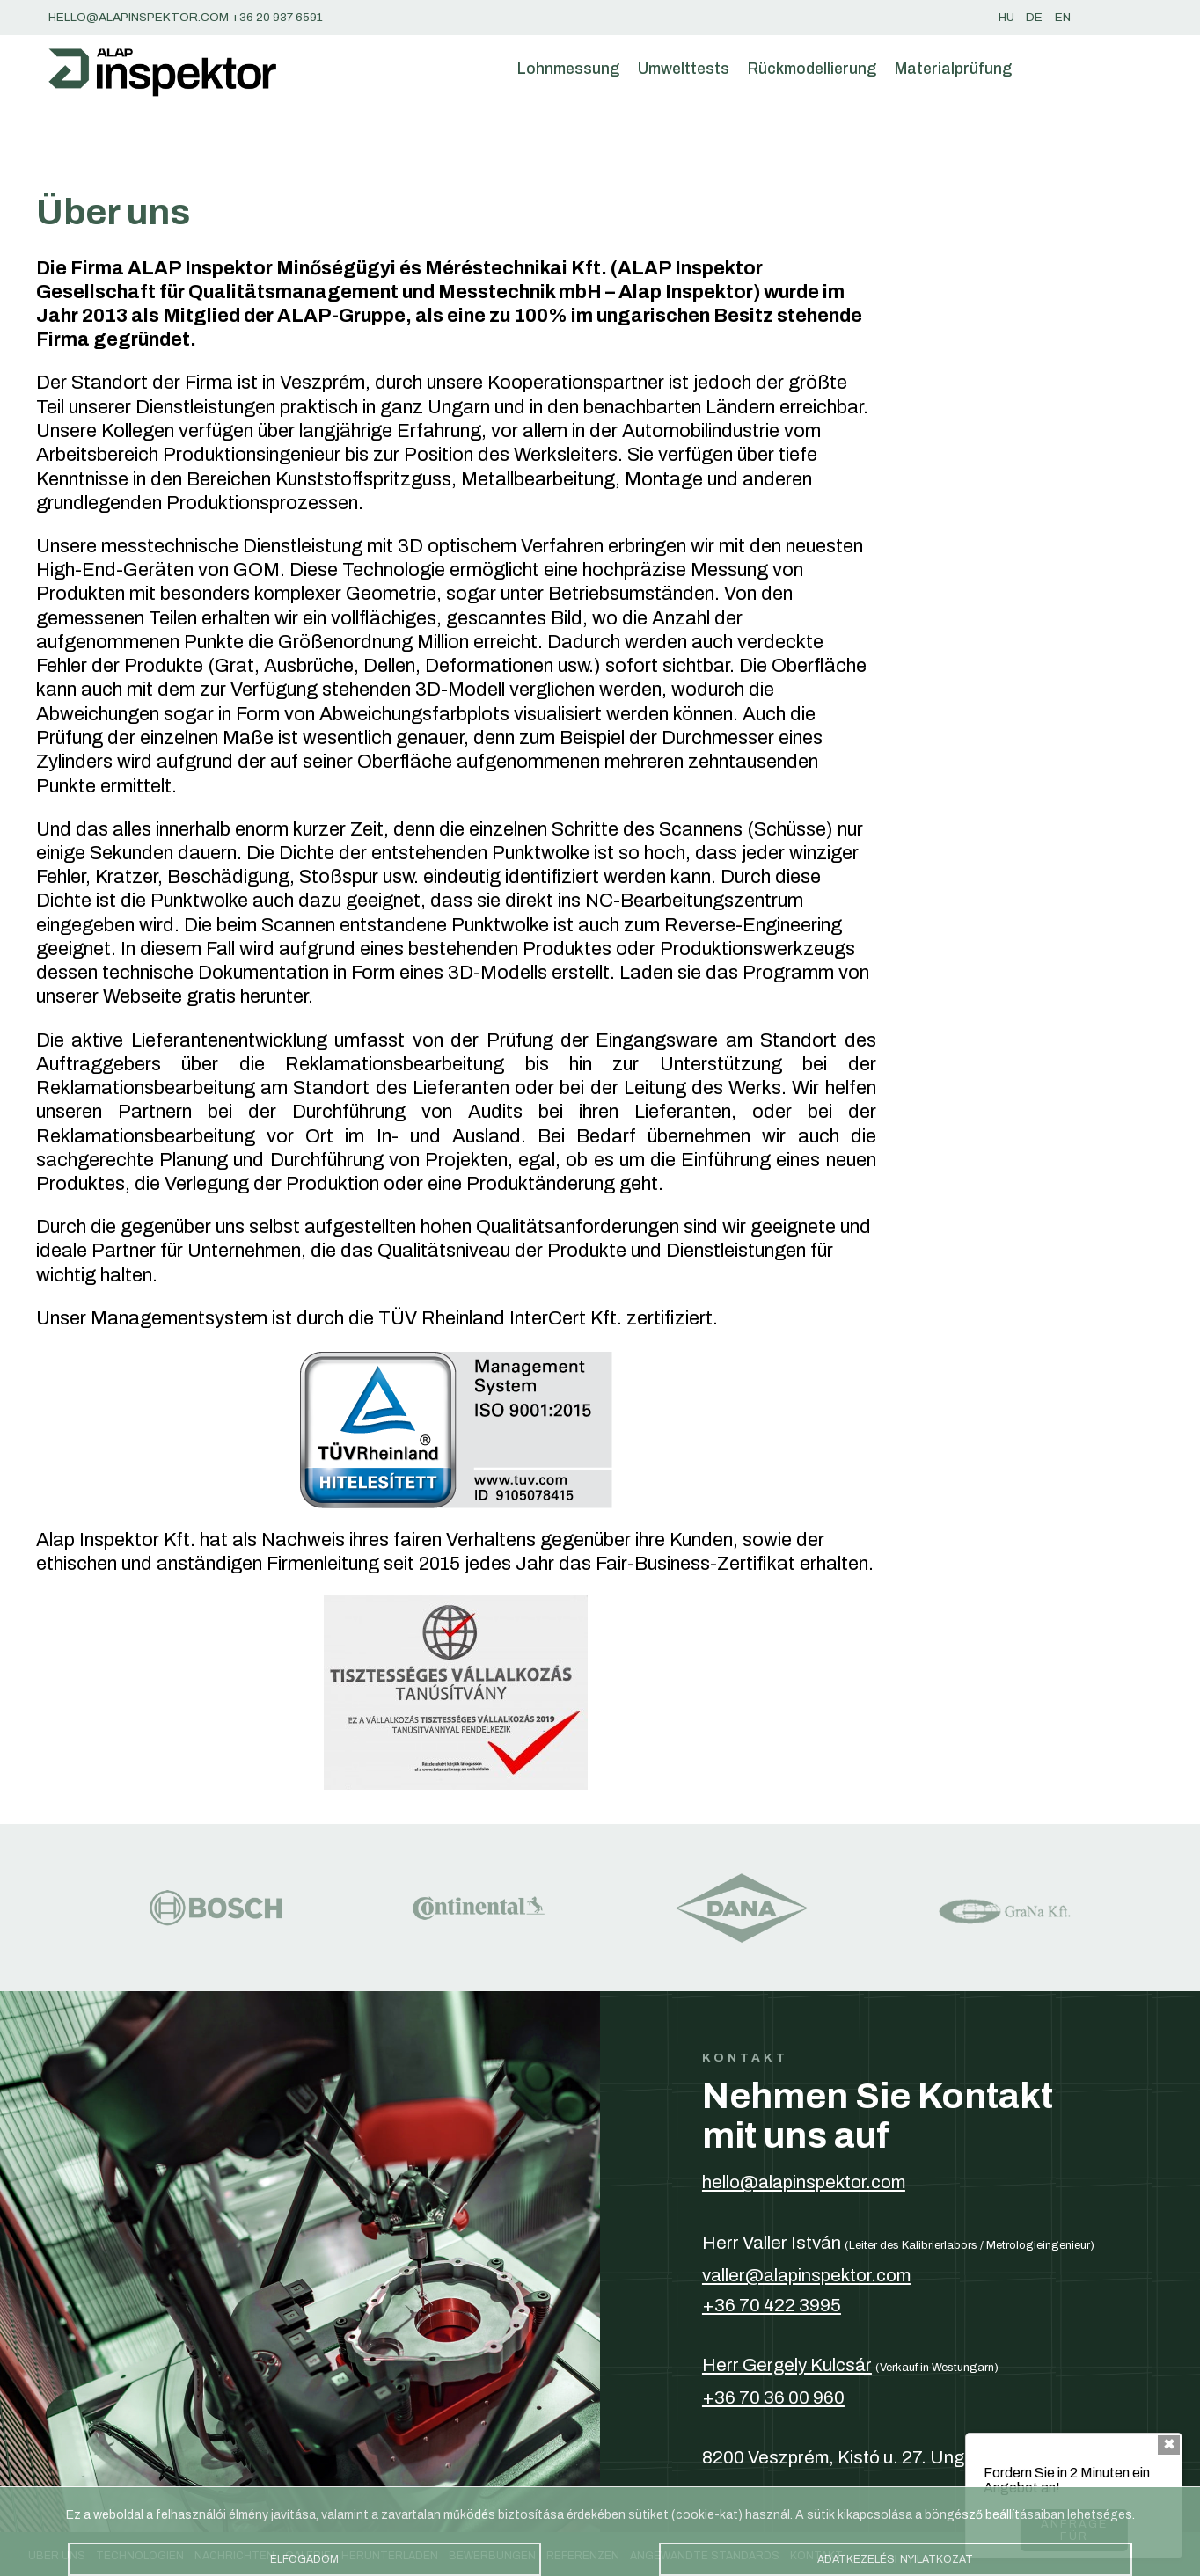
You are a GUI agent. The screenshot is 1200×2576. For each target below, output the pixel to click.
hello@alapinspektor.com (803, 2182)
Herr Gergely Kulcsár (787, 2365)
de (1034, 17)
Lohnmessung (568, 68)
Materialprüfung (953, 68)
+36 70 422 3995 (771, 2305)
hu (1006, 17)
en (1063, 17)
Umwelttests (683, 68)
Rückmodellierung (812, 68)
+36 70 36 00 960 (773, 2397)
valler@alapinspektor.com (806, 2275)
